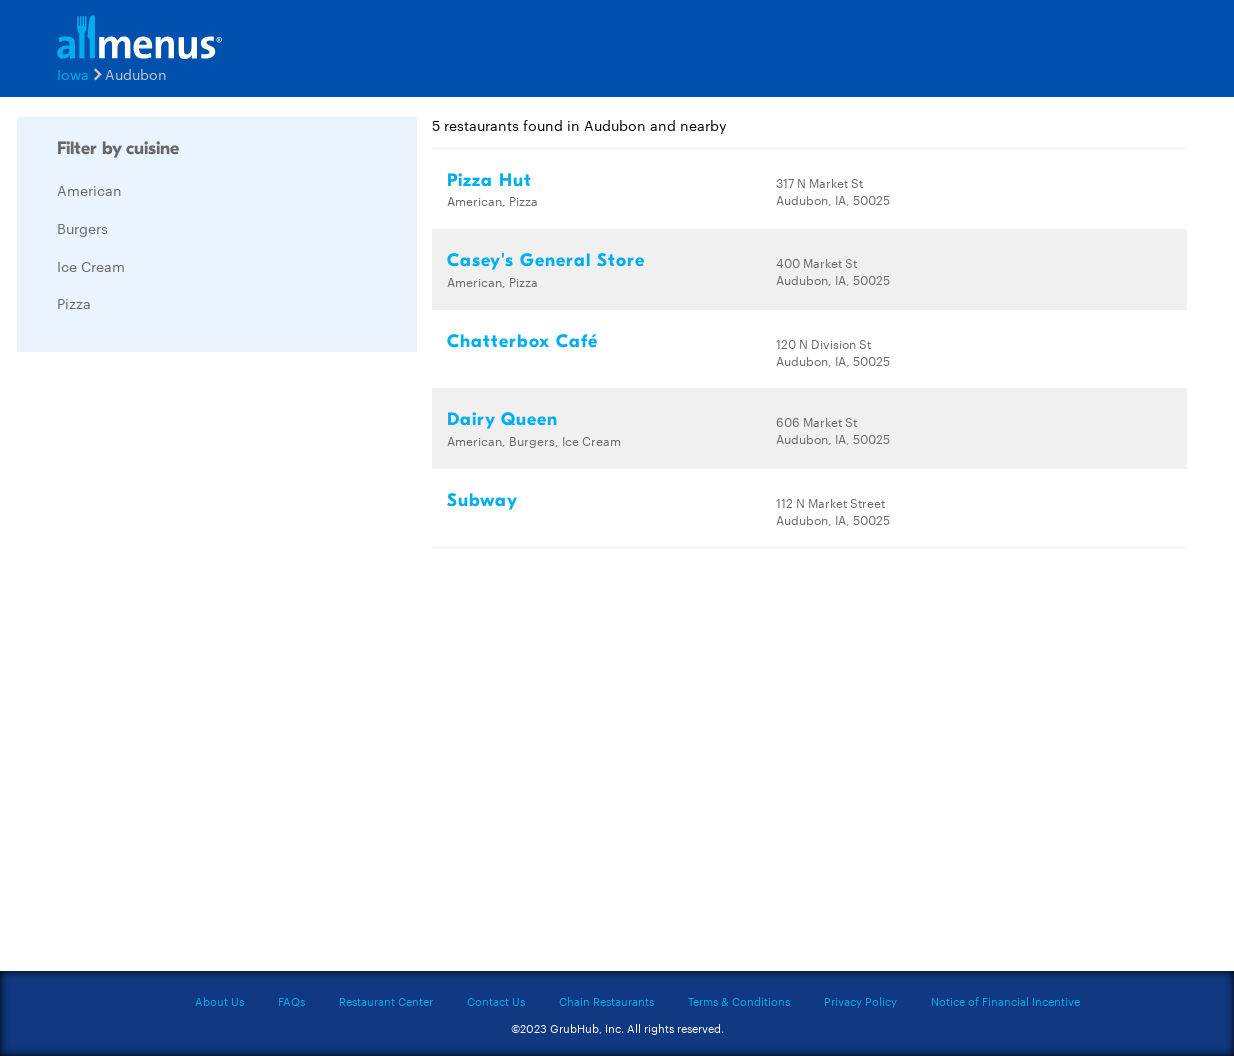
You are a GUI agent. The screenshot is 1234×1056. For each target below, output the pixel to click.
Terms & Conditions (739, 1001)
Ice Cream (91, 266)
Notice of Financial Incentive (1005, 1001)
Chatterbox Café (522, 341)
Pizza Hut (489, 180)
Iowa (73, 74)
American (89, 190)
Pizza (74, 303)
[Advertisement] (167, 667)
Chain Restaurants (606, 1001)
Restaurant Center (386, 1001)
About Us (219, 1001)
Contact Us (496, 1001)
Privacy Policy (860, 1001)
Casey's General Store (546, 260)
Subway (482, 500)
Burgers (82, 228)
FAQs (291, 1001)
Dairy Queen (502, 419)
